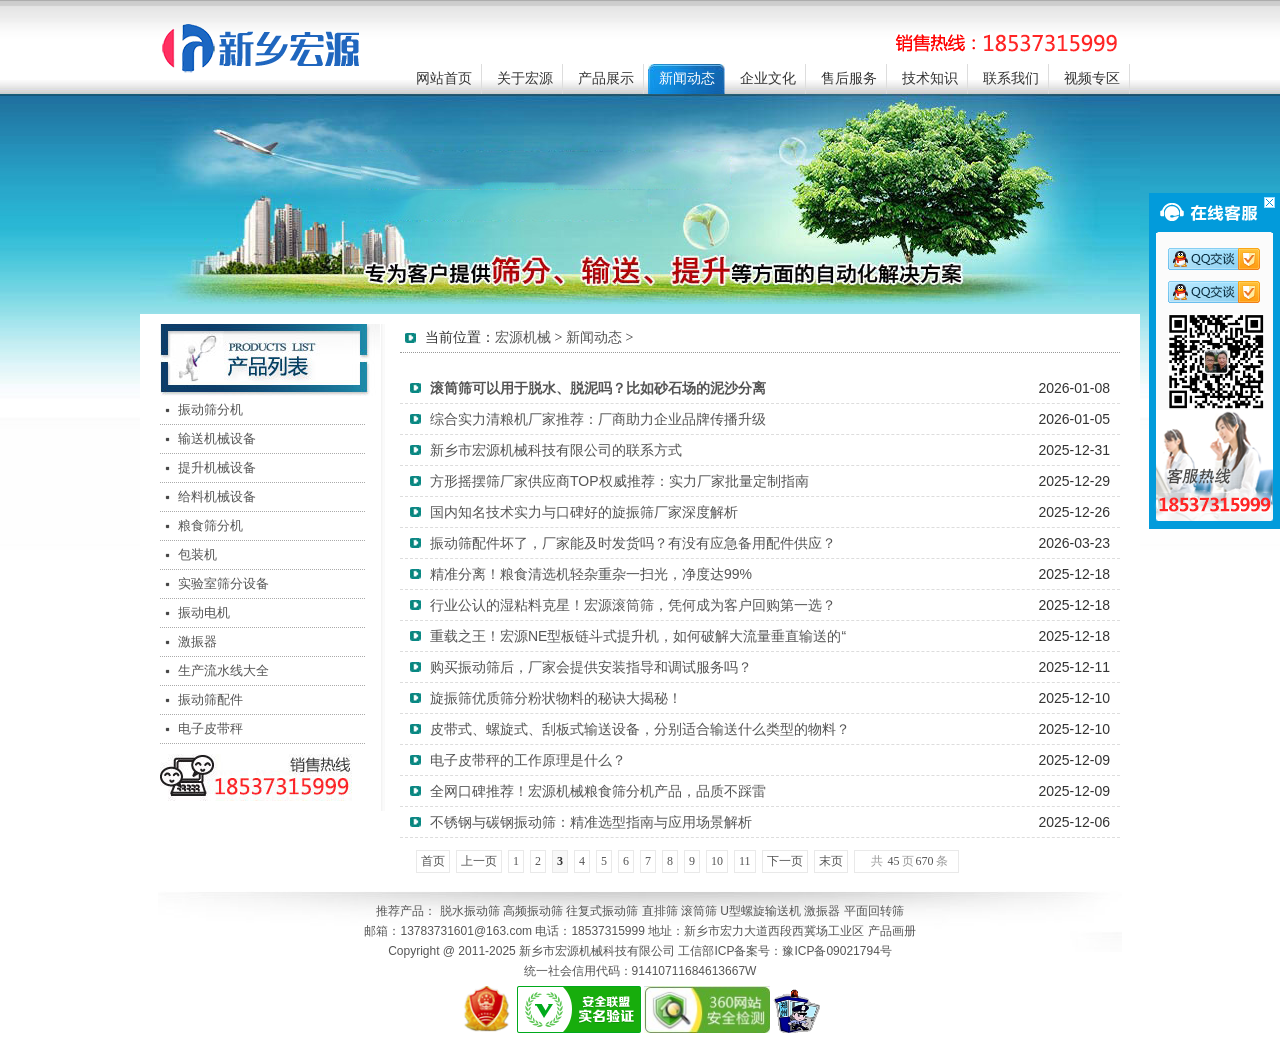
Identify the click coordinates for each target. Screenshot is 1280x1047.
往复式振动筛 (602, 911)
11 (745, 861)
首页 (433, 861)
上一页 (479, 861)
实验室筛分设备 (223, 583)
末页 (831, 861)
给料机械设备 (217, 496)
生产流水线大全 (223, 670)
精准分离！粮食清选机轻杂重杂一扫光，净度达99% (591, 574)
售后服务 (849, 78)
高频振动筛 (533, 911)
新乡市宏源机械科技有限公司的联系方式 (556, 450)
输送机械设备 (217, 438)
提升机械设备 (217, 467)
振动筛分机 (210, 409)
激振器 (197, 641)
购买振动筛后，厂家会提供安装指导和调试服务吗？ (591, 667)
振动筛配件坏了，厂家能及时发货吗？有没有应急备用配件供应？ (633, 543)
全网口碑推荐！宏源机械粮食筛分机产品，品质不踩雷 (598, 791)
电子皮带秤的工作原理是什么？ (528, 760)
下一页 (785, 861)
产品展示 (606, 78)
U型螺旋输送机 (760, 911)
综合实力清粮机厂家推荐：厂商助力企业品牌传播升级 (598, 419)
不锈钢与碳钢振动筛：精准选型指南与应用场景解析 (591, 822)
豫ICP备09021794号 (836, 951)
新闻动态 (687, 78)
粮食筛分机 (210, 525)
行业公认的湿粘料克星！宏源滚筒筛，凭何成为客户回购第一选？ (633, 605)
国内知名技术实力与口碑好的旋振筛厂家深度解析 (584, 512)
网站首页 (444, 78)
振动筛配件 (210, 699)
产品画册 (892, 931)
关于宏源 (525, 78)
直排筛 (660, 911)
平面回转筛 (874, 911)
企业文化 (768, 78)
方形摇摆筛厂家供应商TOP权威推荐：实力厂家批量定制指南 (619, 481)
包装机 (197, 554)
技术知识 (930, 78)
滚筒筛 (699, 911)
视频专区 (1092, 78)
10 (717, 861)
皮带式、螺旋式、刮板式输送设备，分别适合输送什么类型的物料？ (640, 729)
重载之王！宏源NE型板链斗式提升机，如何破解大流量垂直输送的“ (638, 636)
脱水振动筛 (470, 911)
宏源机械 (523, 337)
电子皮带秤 (210, 728)
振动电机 (204, 612)
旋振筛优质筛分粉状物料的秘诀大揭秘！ (556, 698)
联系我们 (1011, 78)
